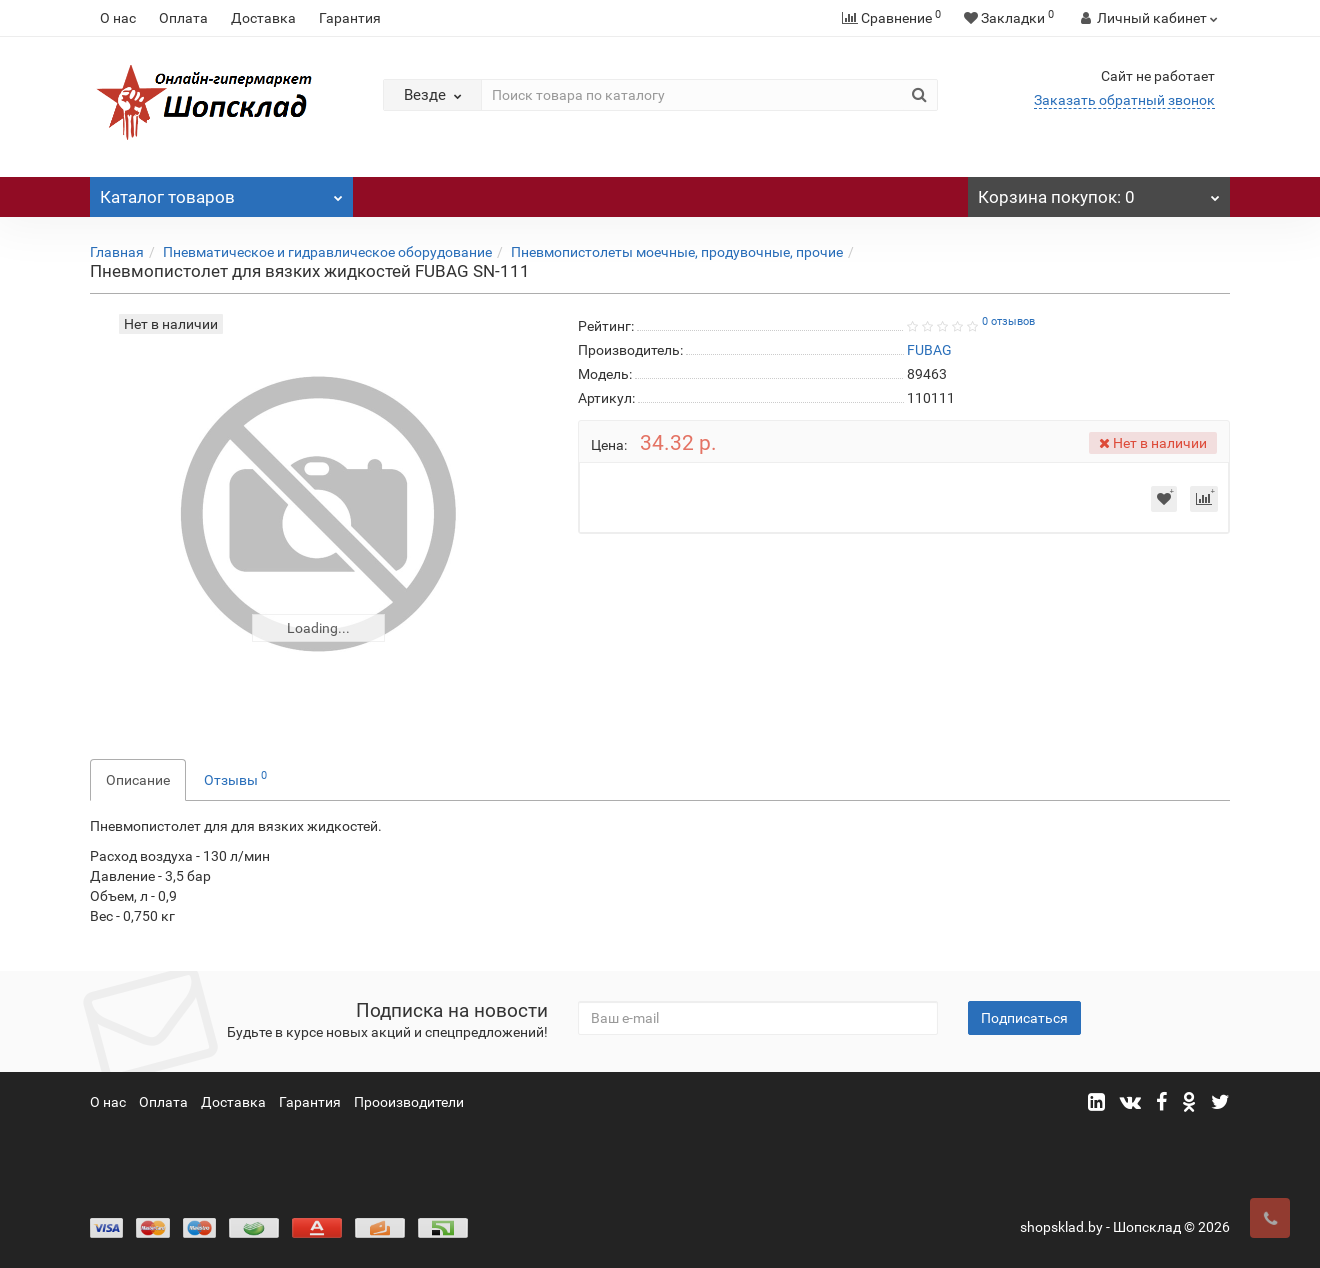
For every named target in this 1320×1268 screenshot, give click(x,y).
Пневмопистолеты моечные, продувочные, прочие (677, 252)
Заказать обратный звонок (1124, 100)
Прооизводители (409, 1102)
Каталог (221, 192)
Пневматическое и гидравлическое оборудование (327, 252)
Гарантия (350, 18)
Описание (138, 780)
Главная (117, 252)
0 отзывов (1008, 321)
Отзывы (235, 778)
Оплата (183, 18)
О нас (118, 18)
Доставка (263, 18)
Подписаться (1024, 1018)
